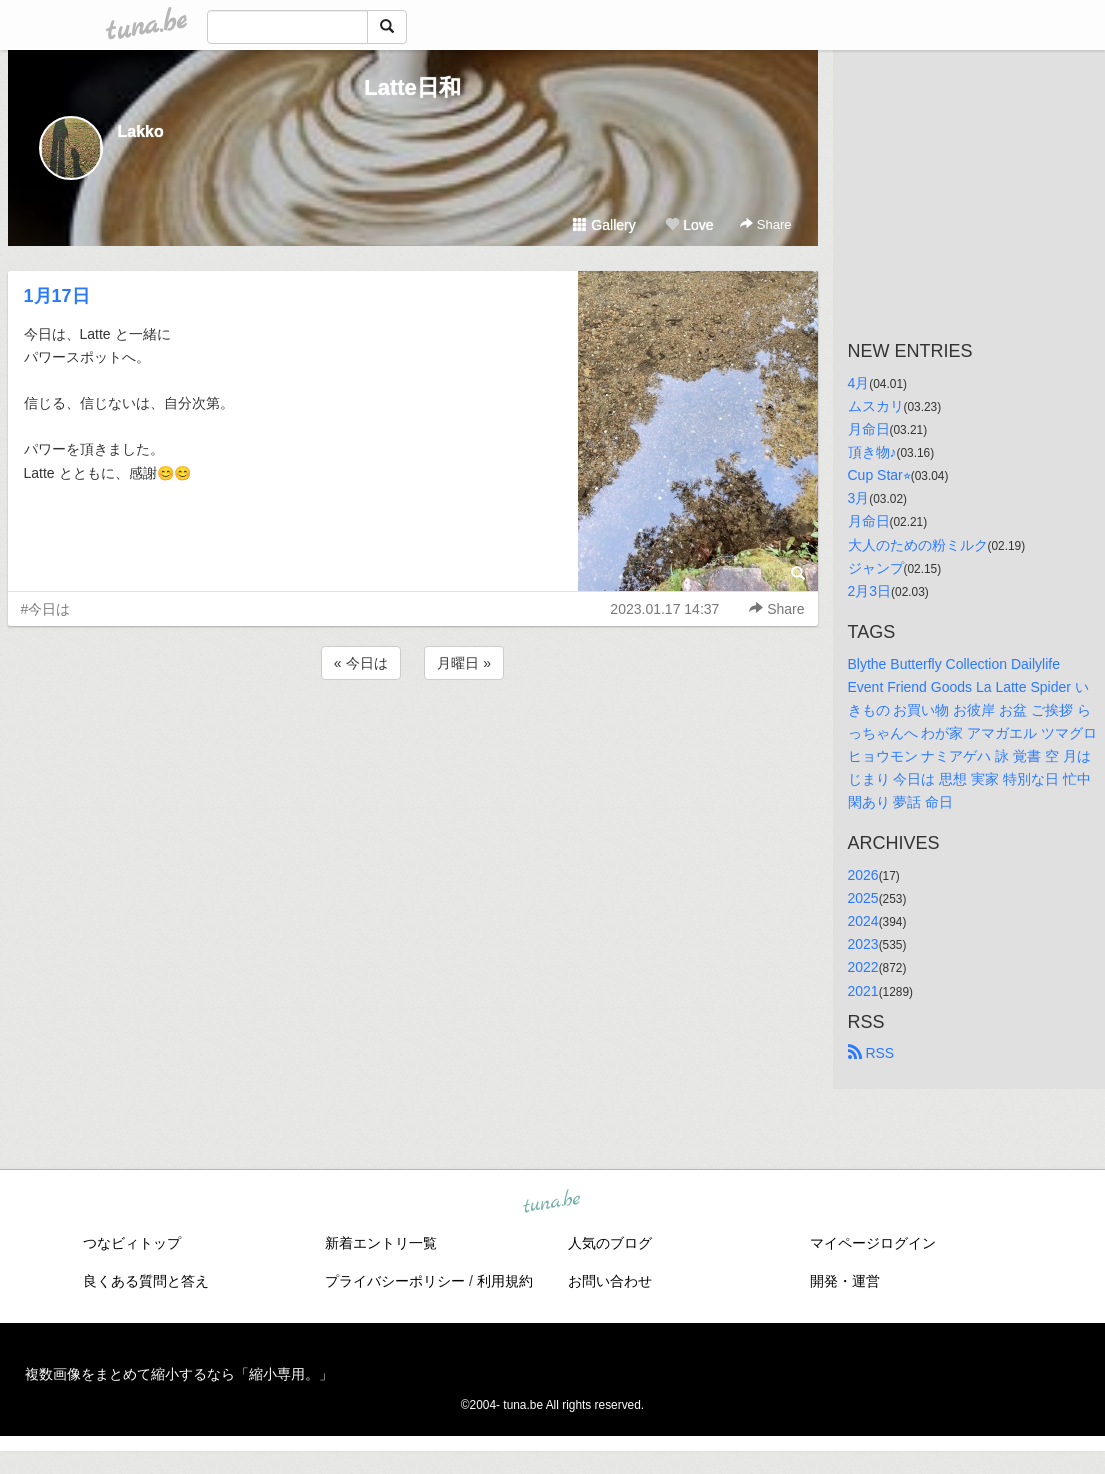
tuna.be (552, 1202)
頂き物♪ (872, 452)
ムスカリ (876, 406)
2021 (863, 991)
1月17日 (57, 296)
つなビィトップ (132, 1243)
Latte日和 (412, 87)
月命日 (869, 429)
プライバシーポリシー (395, 1281)
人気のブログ (610, 1243)
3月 (859, 498)
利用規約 (505, 1281)
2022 (863, 967)
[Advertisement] (413, 738)
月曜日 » (464, 663)
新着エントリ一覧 (381, 1243)
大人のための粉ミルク (918, 545)
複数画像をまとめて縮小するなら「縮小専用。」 (179, 1374)
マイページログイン (873, 1243)
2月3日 (870, 591)
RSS (871, 1053)
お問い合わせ (610, 1281)
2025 (863, 898)
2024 (863, 921)
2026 (863, 875)
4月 (859, 383)
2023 (863, 944)
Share (765, 224)
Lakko (141, 131)
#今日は (46, 609)
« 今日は (361, 663)
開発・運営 (845, 1281)
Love (689, 225)
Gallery (604, 225)
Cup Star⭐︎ (879, 475)
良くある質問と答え (146, 1281)
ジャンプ (876, 568)
